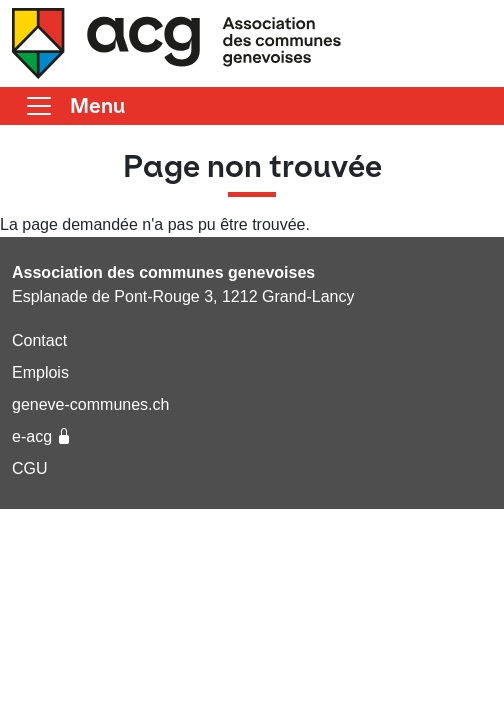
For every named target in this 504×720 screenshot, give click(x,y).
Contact (39, 340)
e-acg (42, 436)
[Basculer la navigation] (74, 106)
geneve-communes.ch (90, 404)
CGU (30, 468)
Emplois (40, 372)
